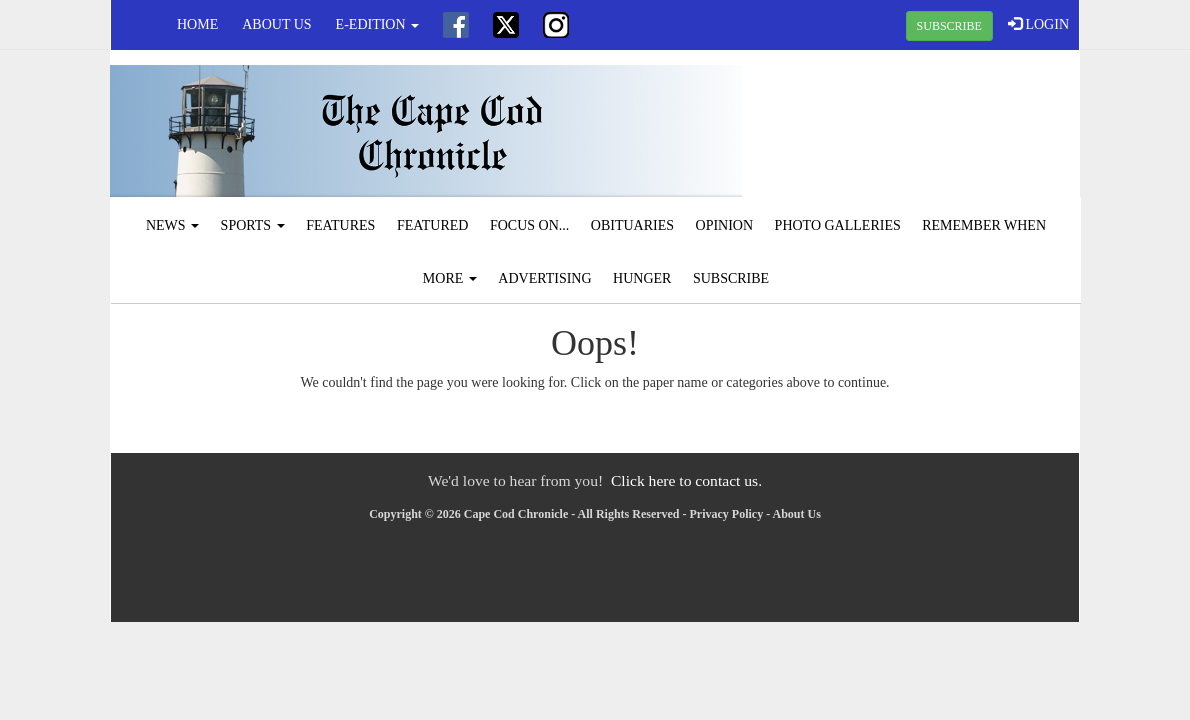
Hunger (642, 278)
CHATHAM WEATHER (917, 125)
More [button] (450, 278)
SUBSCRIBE (949, 26)
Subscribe (731, 278)
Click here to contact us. (686, 480)
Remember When (984, 225)
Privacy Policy (727, 514)
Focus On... (529, 225)
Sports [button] (253, 225)
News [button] (172, 225)
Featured (433, 225)
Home (197, 24)
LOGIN (1038, 24)
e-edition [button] (377, 24)
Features (340, 225)
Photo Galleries (838, 225)
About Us (276, 24)
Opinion (725, 225)
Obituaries (632, 225)
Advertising (544, 278)
